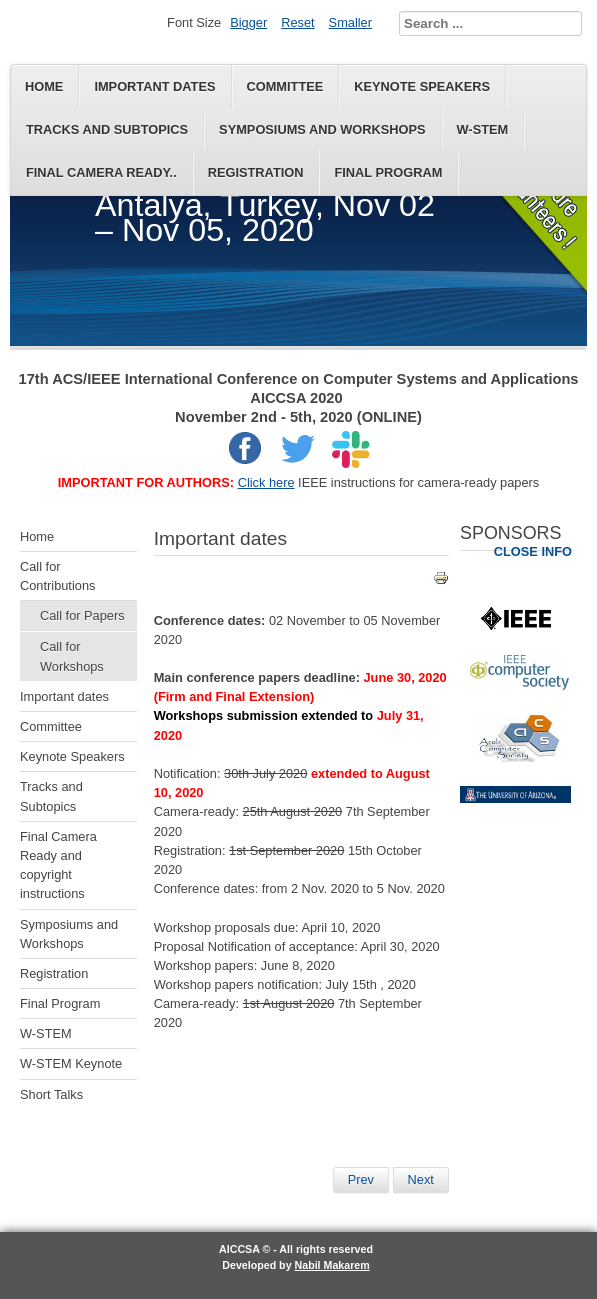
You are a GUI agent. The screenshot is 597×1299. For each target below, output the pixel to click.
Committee (285, 86)
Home (44, 86)
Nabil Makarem (332, 1265)
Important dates (154, 86)
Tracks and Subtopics (107, 129)
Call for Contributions (57, 576)
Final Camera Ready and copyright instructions (58, 865)
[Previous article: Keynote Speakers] (361, 1180)
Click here (266, 482)
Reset (297, 22)
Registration (256, 172)
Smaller (350, 22)
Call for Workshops (72, 656)
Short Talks (51, 1094)
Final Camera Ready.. (101, 172)
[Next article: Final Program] (421, 1180)
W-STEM (483, 129)
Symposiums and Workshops (322, 129)
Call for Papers (82, 615)
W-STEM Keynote (71, 1063)
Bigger (248, 22)
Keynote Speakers (422, 86)
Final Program (388, 172)
